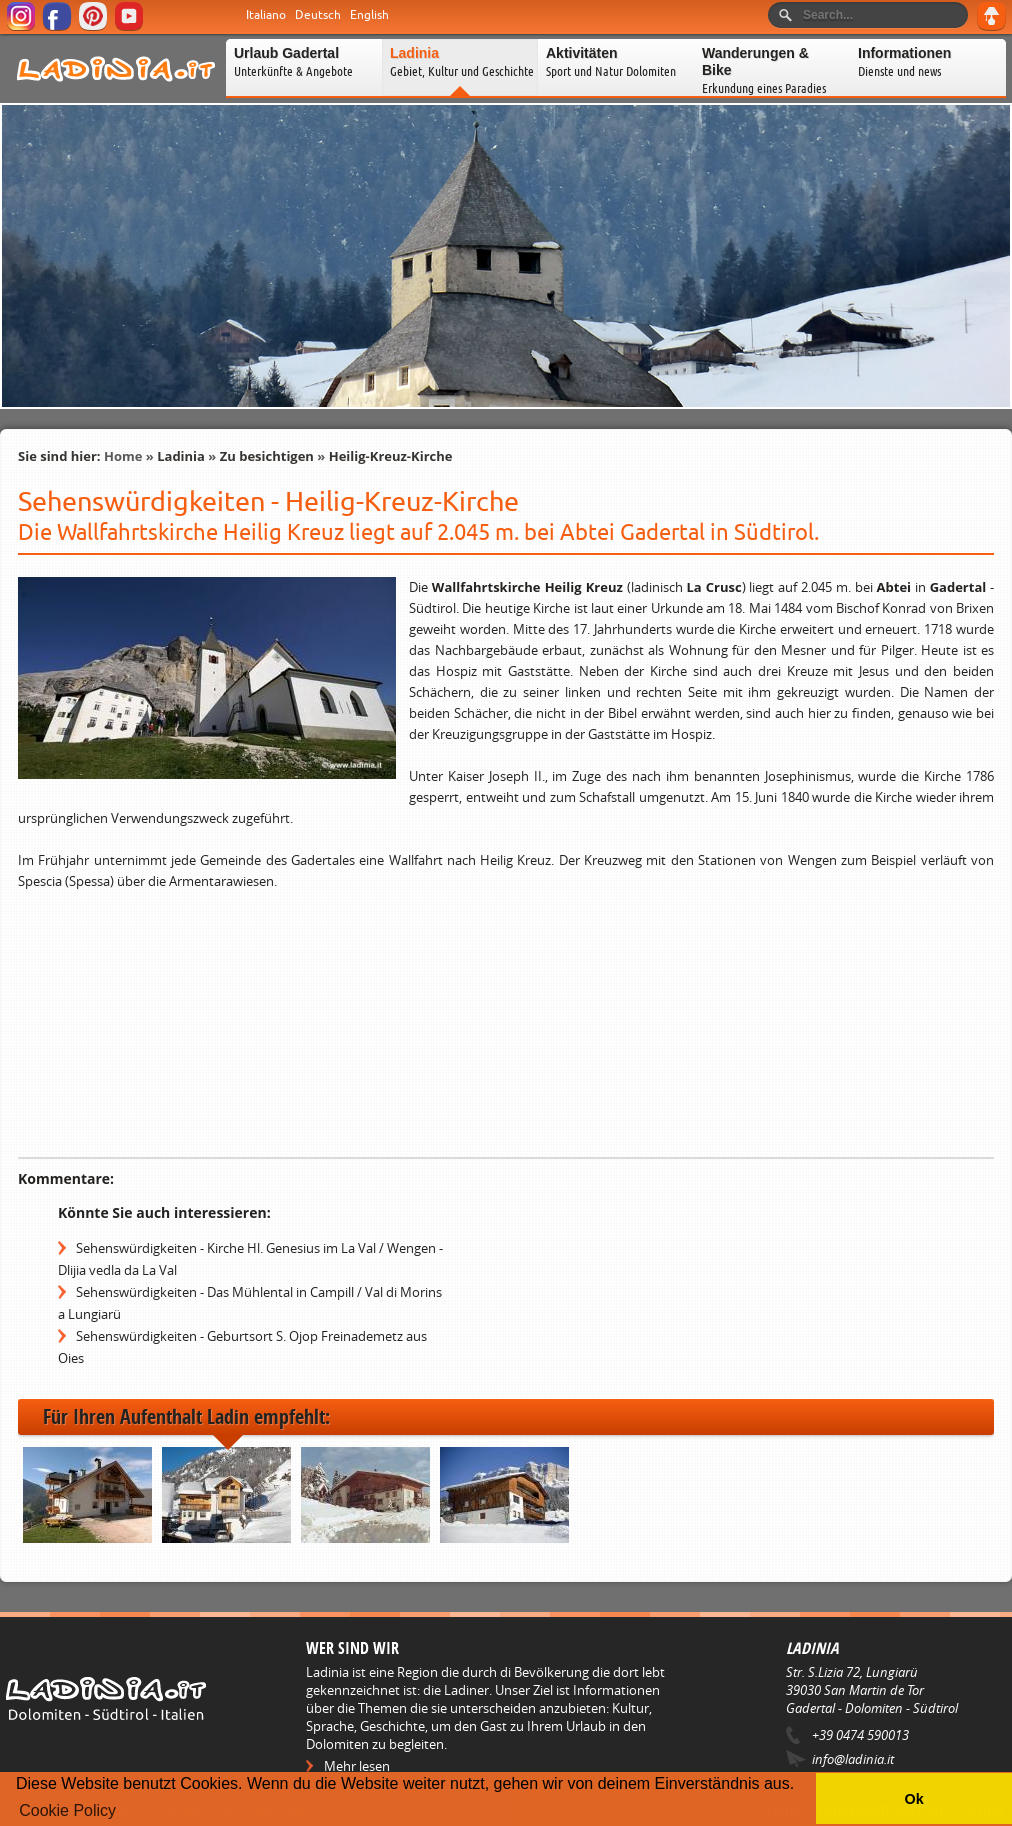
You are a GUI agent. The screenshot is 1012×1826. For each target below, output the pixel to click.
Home (123, 456)
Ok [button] (913, 1799)
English (369, 15)
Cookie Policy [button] (67, 1810)
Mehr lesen (357, 1766)
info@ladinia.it (853, 1759)
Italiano (266, 15)
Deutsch (318, 15)
